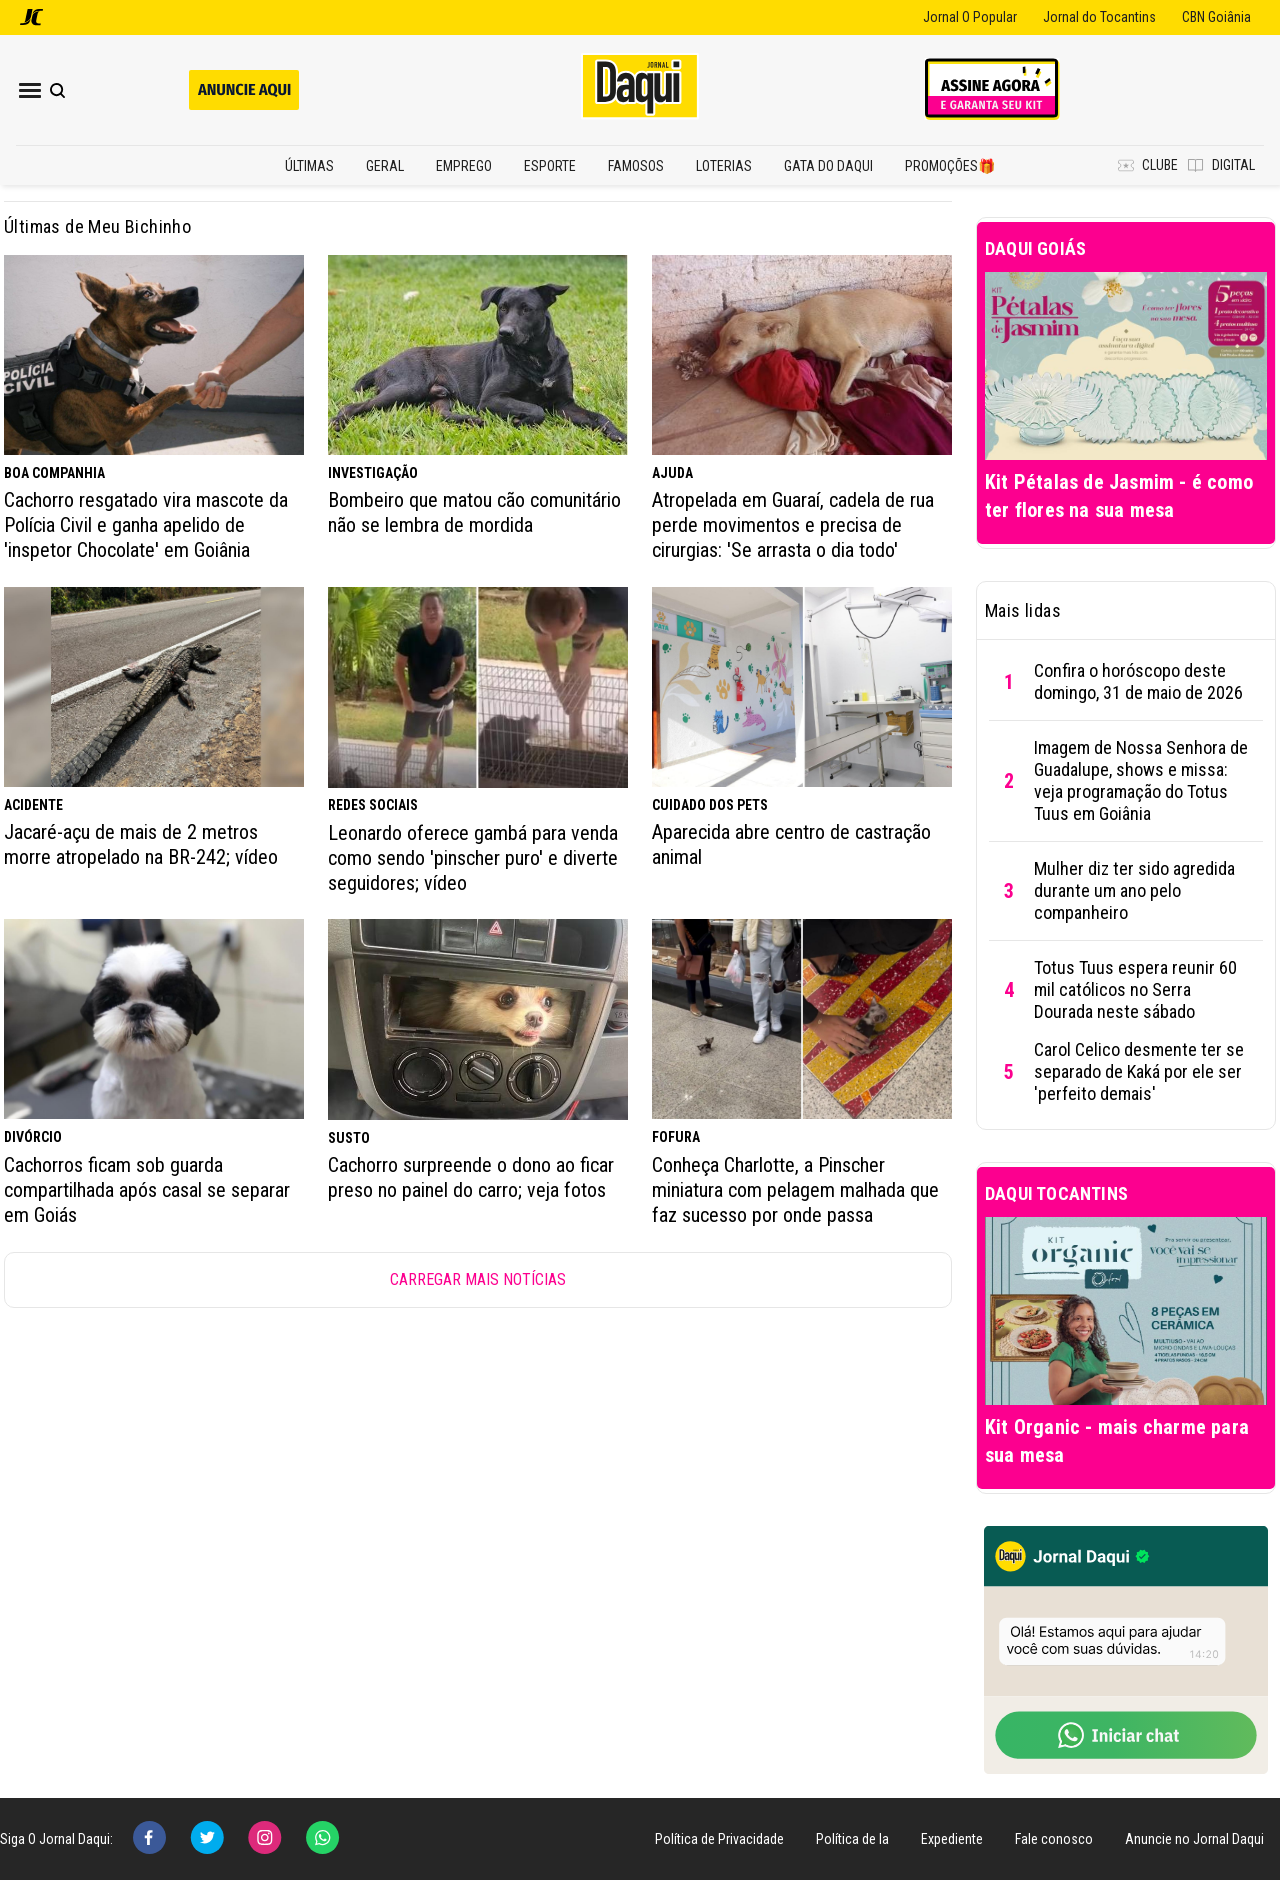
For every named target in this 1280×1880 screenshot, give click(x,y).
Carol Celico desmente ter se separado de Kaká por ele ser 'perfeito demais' (1139, 1071)
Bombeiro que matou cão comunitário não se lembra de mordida (474, 512)
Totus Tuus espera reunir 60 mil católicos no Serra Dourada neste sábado (1135, 989)
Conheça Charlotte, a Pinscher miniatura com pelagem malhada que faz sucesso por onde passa (795, 1190)
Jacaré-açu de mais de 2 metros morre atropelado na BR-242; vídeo (141, 844)
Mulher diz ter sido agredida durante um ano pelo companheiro (1134, 890)
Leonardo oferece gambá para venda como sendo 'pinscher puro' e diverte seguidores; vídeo (473, 858)
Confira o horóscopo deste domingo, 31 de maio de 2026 (1138, 681)
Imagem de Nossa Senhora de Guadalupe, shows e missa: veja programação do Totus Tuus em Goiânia (1141, 780)
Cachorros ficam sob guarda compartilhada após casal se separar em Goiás (147, 1190)
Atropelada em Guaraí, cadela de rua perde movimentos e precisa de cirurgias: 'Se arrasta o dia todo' (793, 525)
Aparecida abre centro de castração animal (791, 844)
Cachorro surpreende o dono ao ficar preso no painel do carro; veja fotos (471, 1177)
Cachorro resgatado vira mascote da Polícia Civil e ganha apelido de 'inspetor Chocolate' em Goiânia (146, 525)
